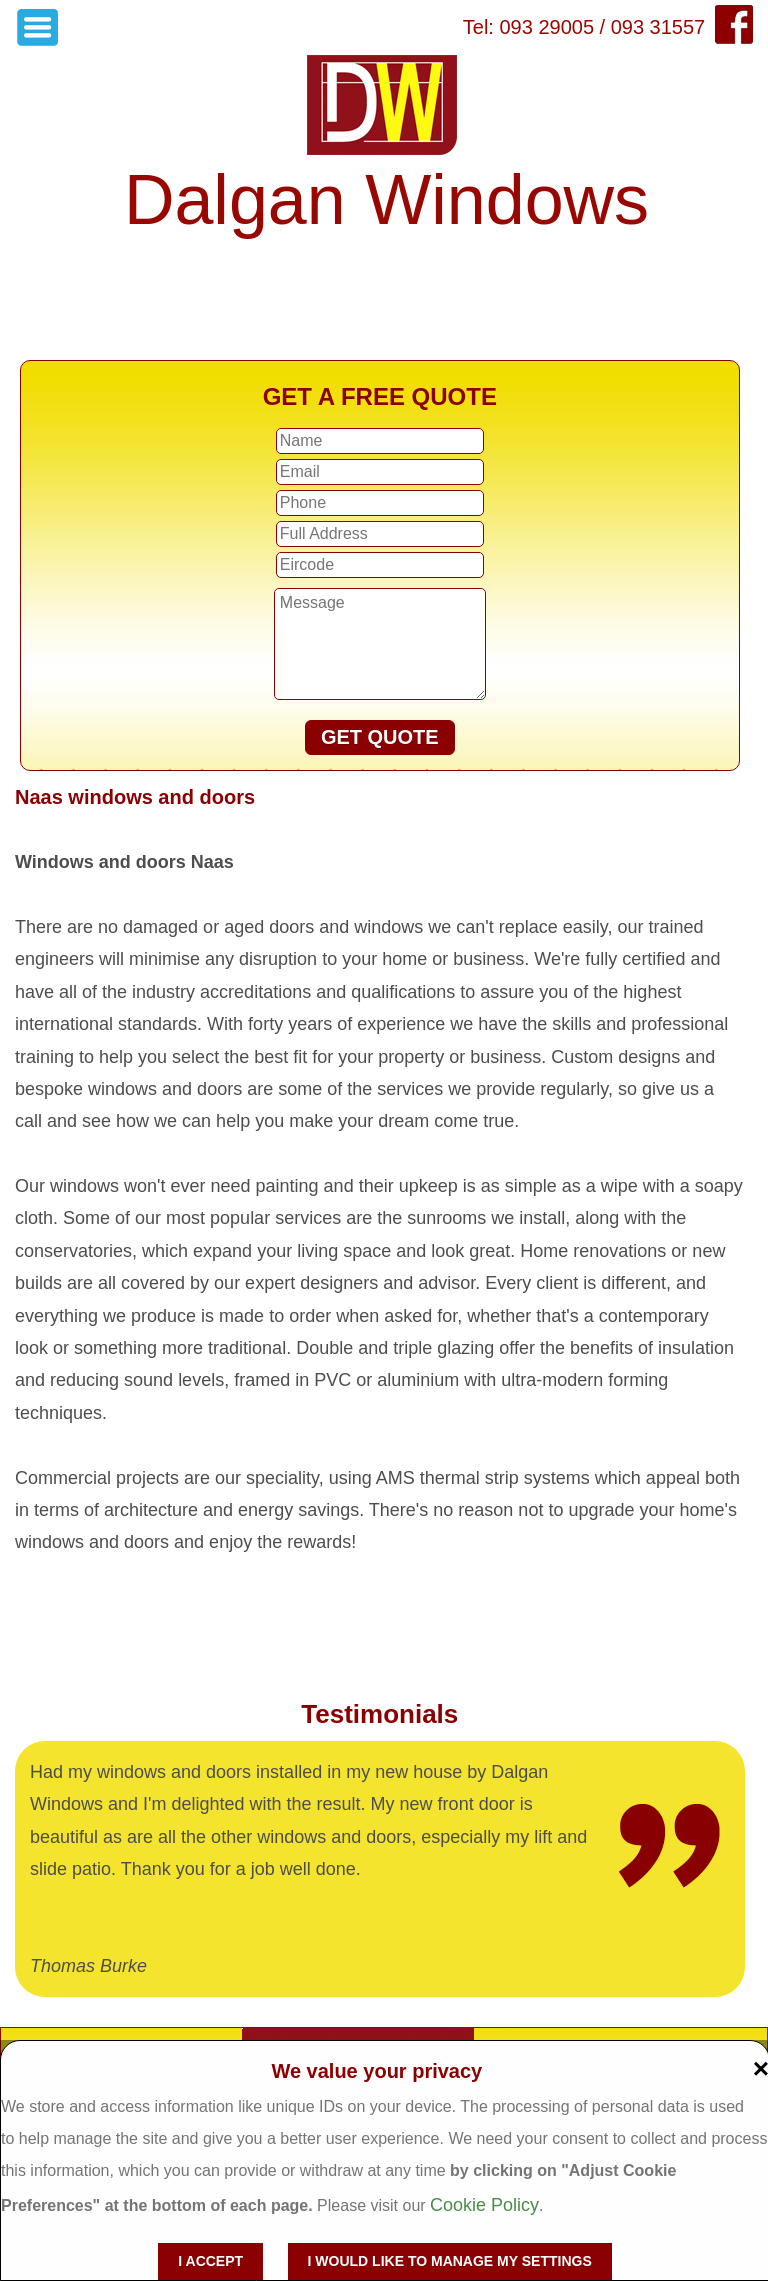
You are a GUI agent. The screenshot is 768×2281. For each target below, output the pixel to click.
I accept (210, 2261)
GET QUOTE (380, 737)
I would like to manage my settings (450, 2261)
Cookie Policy (484, 2205)
